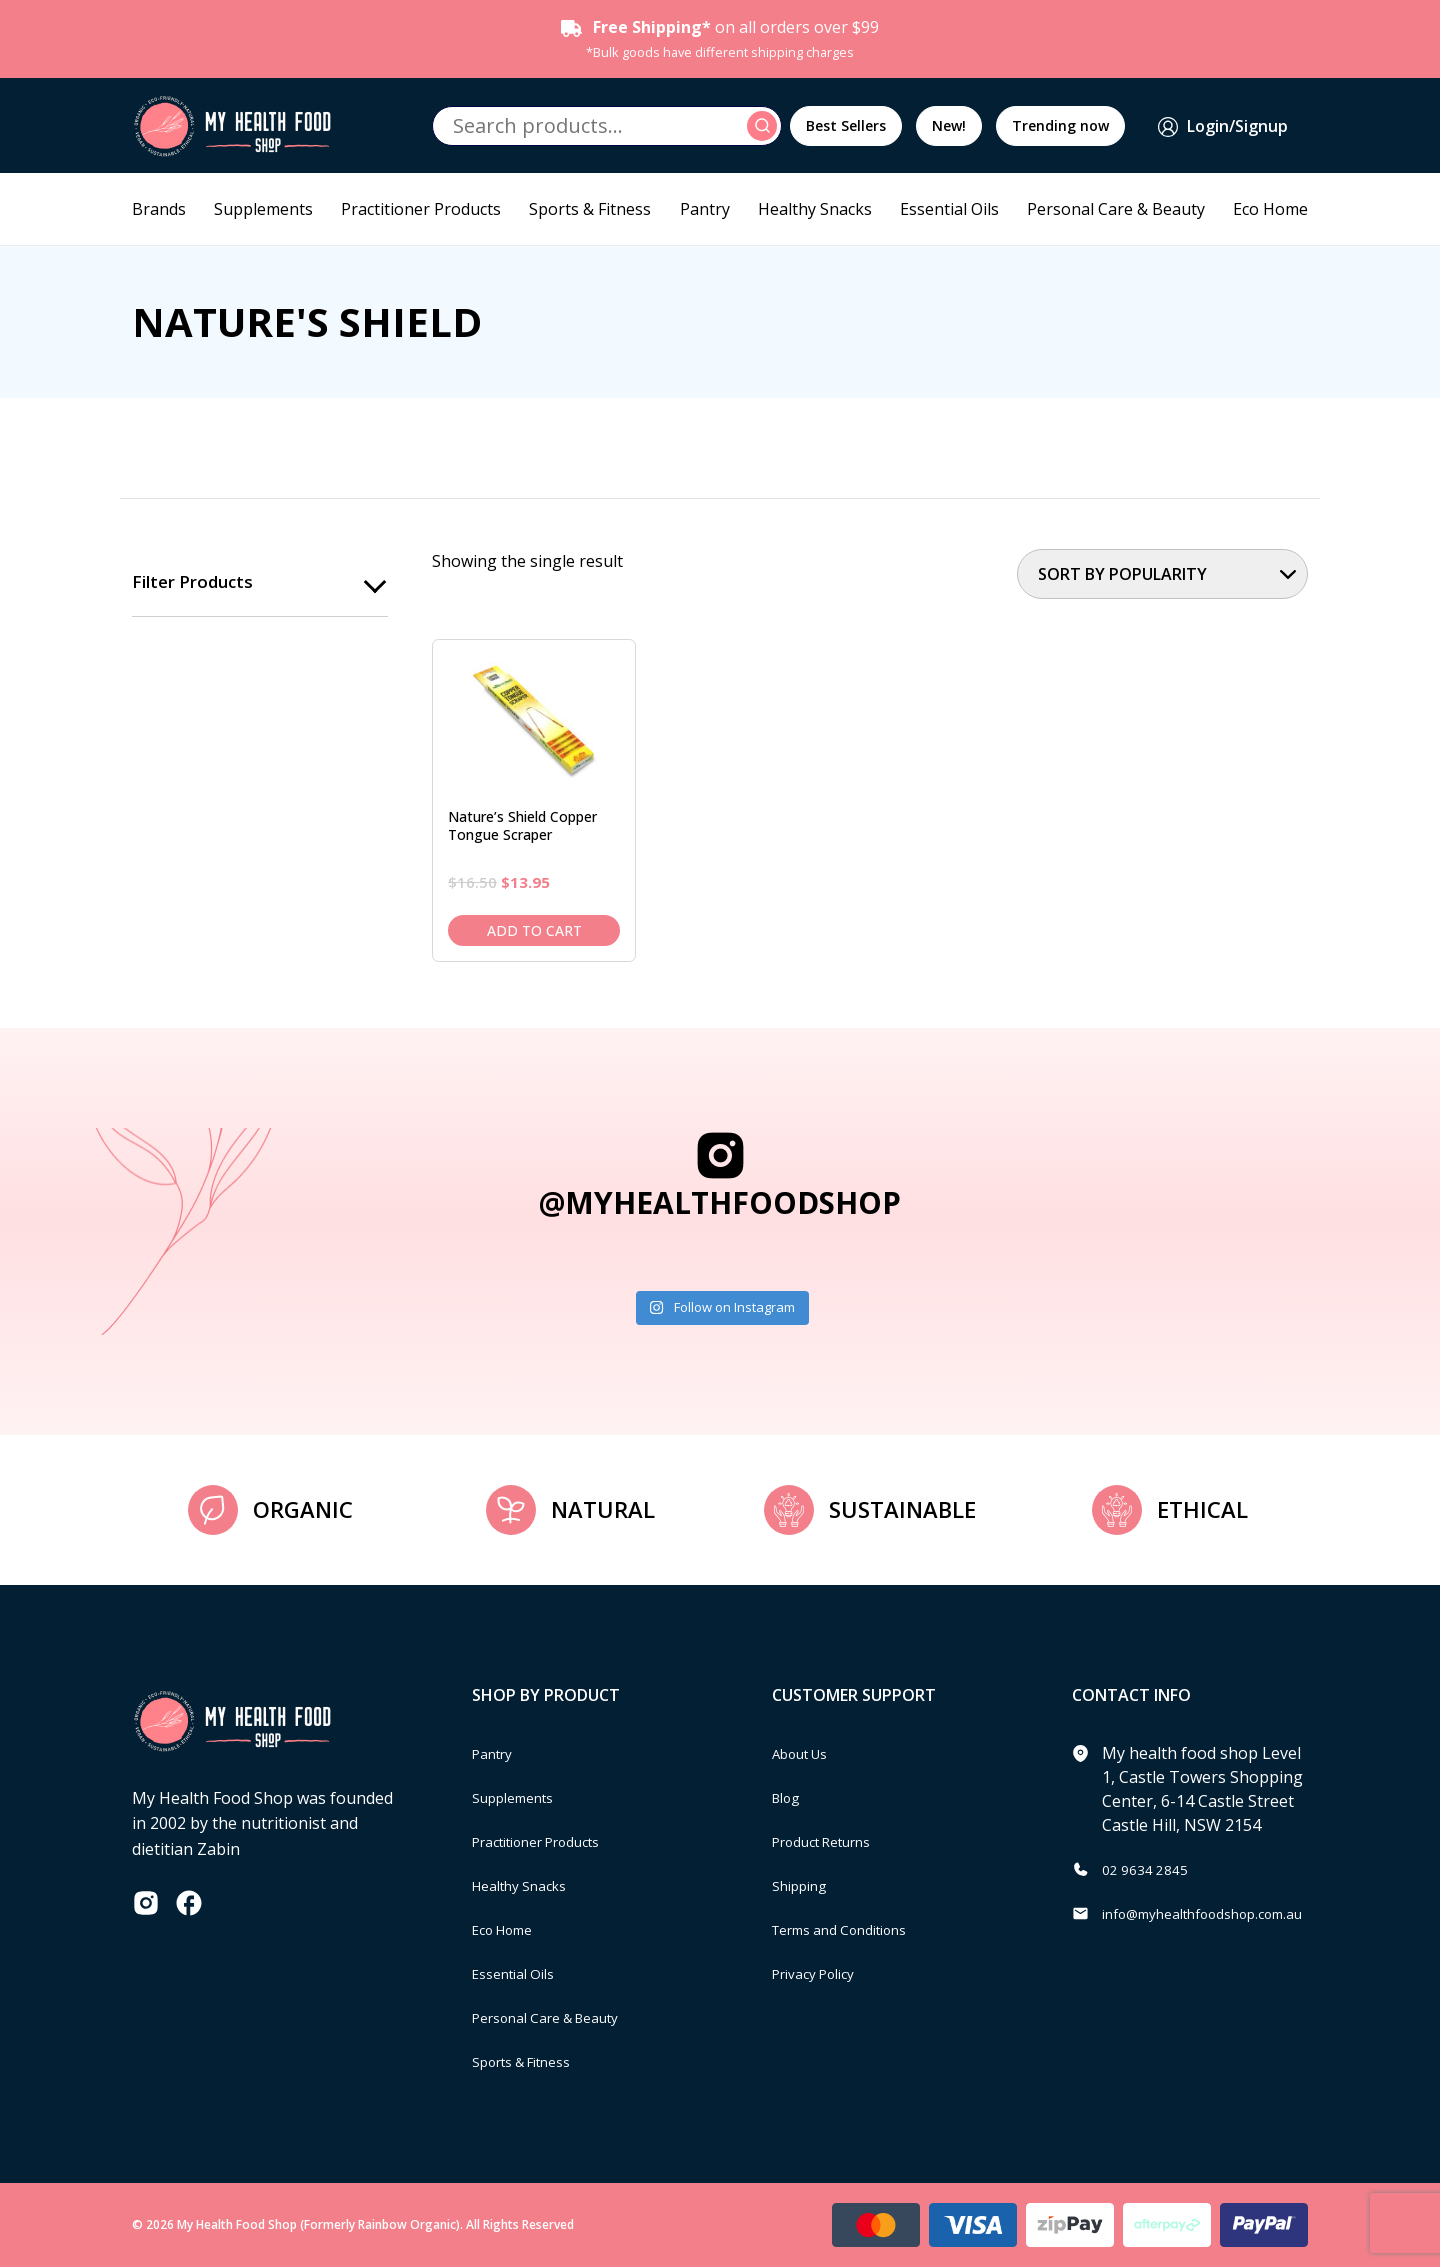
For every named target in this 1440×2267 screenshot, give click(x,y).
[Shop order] (1162, 574)
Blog (789, 1797)
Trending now (1060, 125)
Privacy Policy (822, 1973)
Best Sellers (846, 125)
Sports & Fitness (590, 209)
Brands (159, 209)
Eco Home (1270, 209)
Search (765, 126)
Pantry (705, 209)
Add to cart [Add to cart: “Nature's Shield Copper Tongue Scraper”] (534, 930)
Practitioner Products (421, 209)
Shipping (805, 1885)
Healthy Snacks (815, 209)
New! (949, 125)
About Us (807, 1753)
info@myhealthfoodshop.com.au (1223, 1913)
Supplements (263, 209)
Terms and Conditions (855, 1929)
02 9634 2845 (1151, 1869)
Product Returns (833, 1841)
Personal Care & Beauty (1116, 209)
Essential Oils (949, 209)
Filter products (196, 583)
